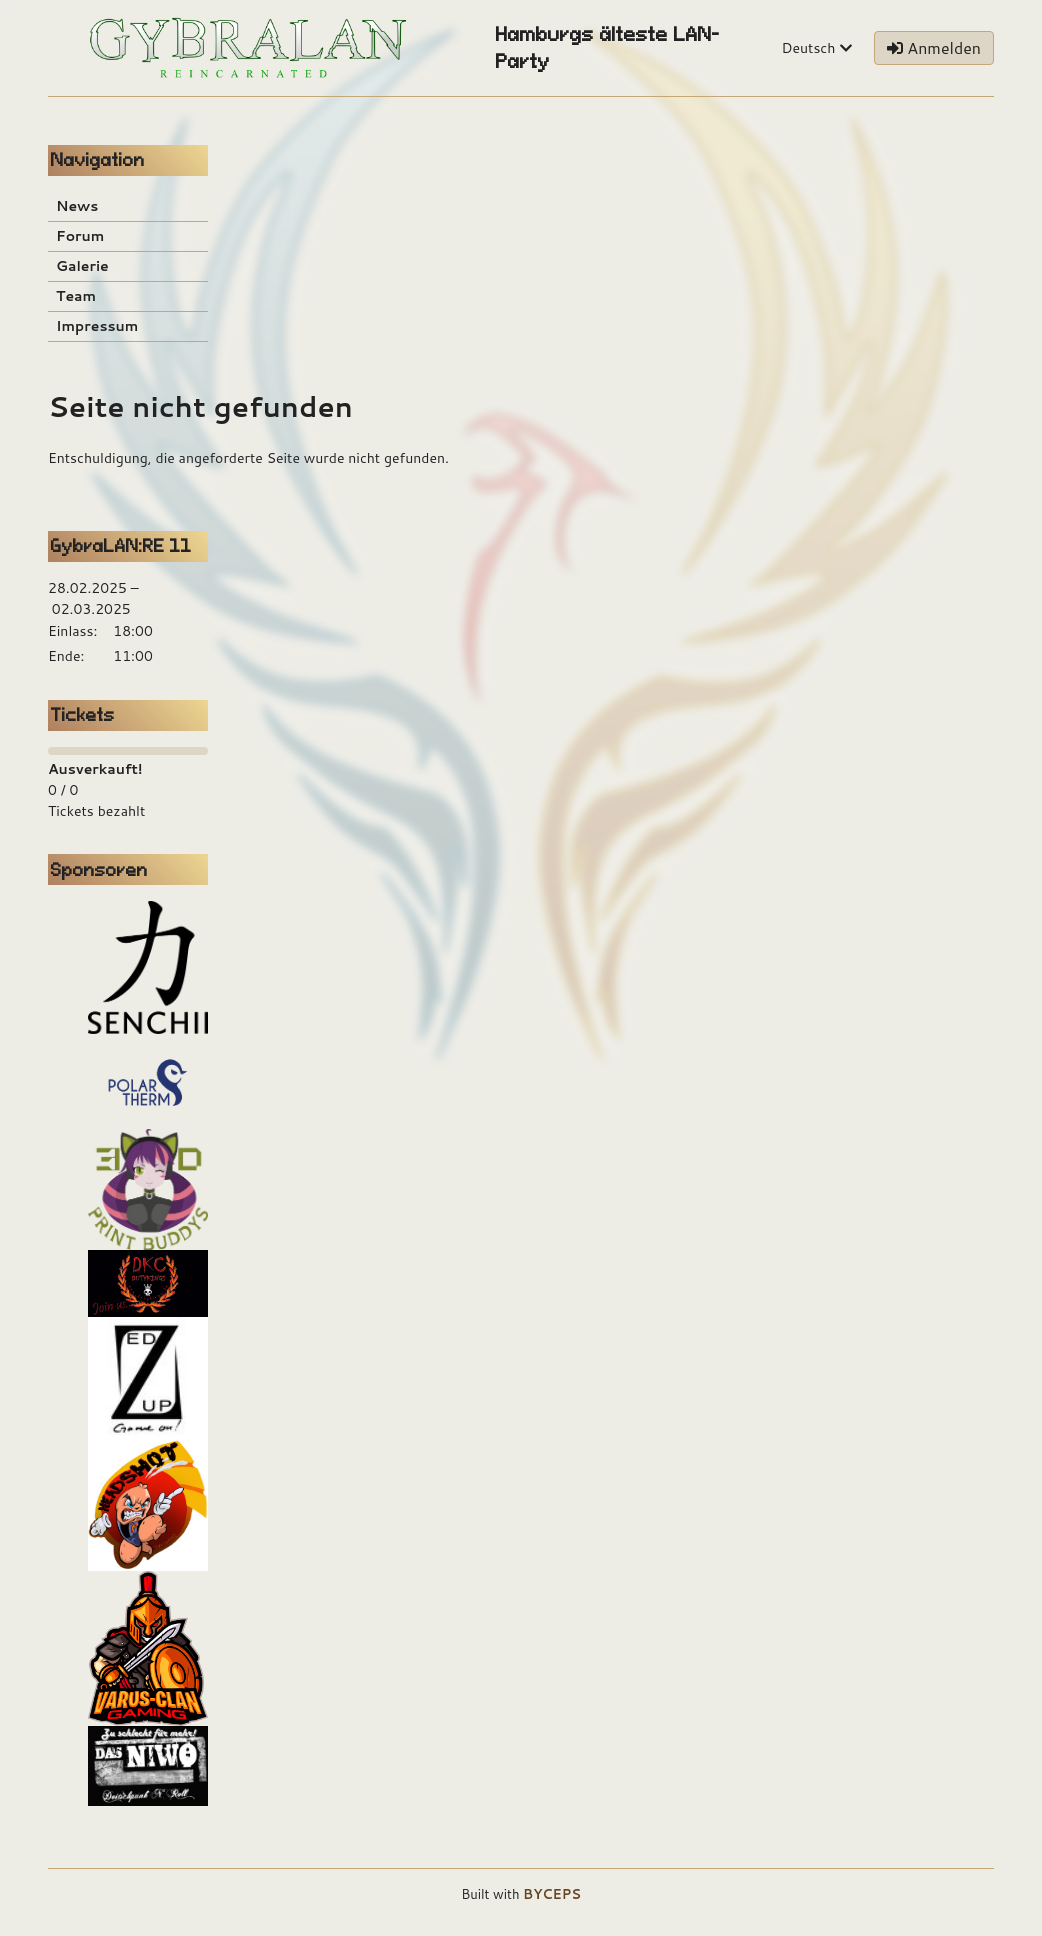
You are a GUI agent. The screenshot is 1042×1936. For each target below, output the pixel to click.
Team (76, 296)
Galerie (82, 266)
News (77, 206)
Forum (80, 236)
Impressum (97, 326)
